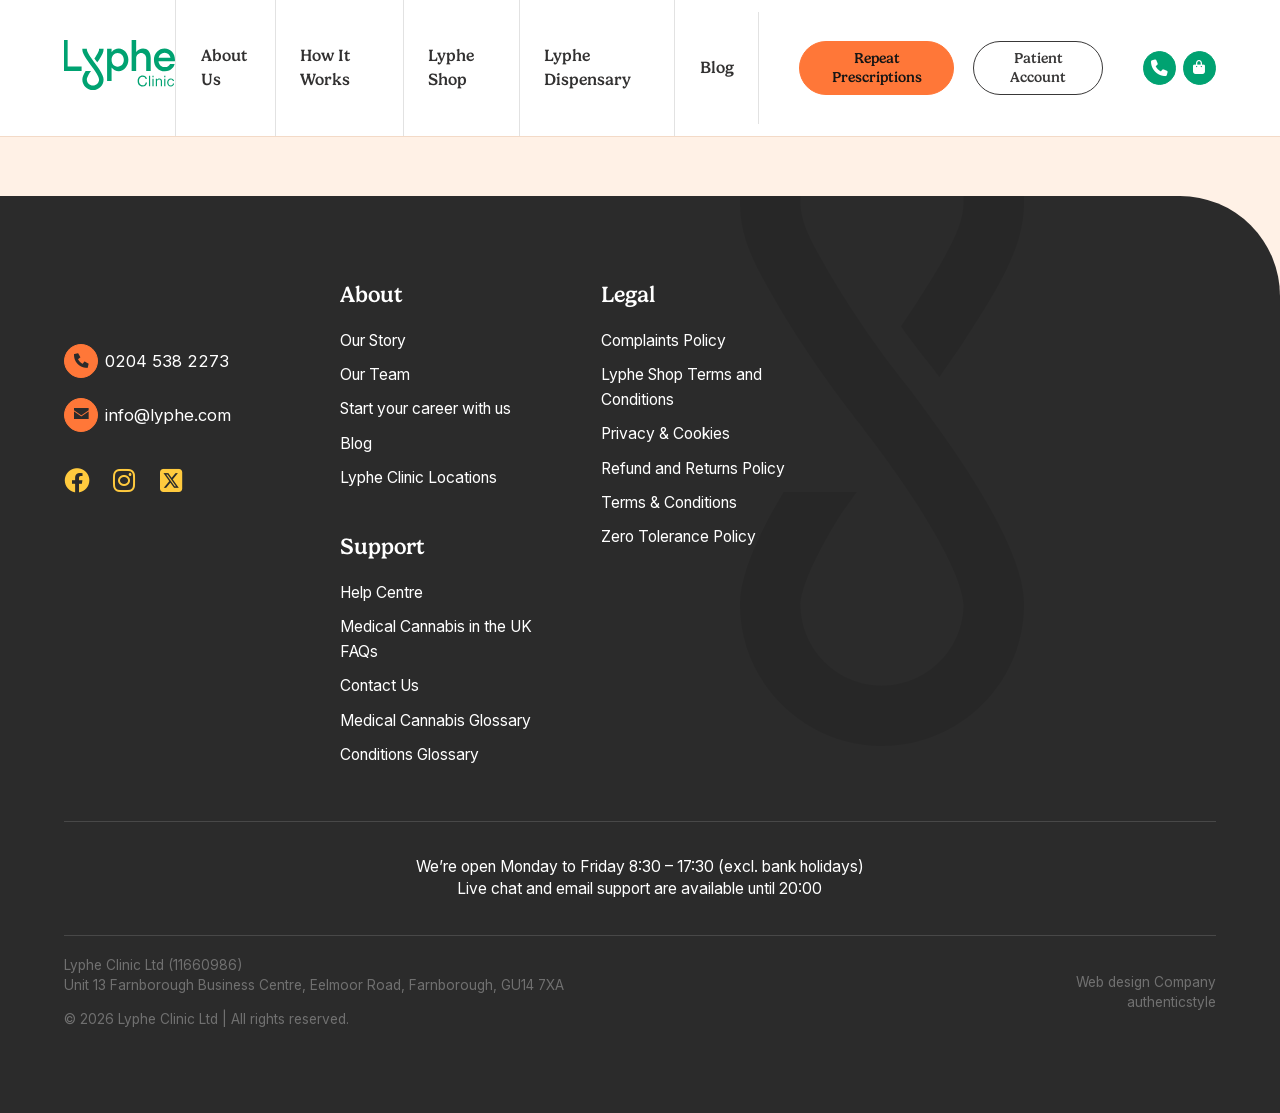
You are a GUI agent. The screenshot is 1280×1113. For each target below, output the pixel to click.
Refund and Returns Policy (693, 468)
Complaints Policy (663, 340)
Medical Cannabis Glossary (435, 720)
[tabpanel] (450, 384)
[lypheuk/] (124, 480)
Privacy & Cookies (665, 433)
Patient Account (1038, 67)
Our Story (373, 340)
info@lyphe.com (147, 415)
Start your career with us (425, 408)
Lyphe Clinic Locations (418, 477)
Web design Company (1146, 982)
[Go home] (119, 68)
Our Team (375, 374)
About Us (224, 67)
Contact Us (379, 685)
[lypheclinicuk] (76, 480)
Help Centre (381, 592)
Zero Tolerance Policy (678, 536)
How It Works (325, 67)
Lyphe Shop (451, 67)
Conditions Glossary (409, 754)
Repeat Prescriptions (877, 67)
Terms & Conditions (669, 502)
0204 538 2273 (146, 361)
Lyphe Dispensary (587, 67)
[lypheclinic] (171, 480)
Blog (717, 67)
